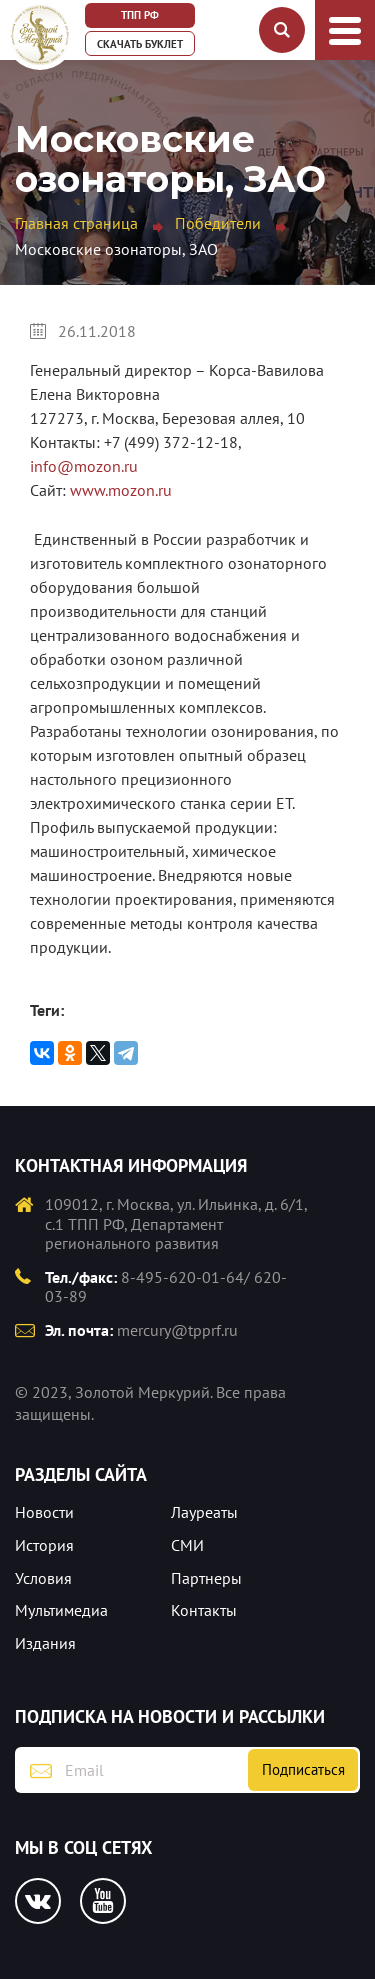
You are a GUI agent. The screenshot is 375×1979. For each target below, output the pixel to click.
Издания (45, 1643)
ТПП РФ (140, 15)
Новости (44, 1512)
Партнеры (206, 1578)
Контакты (204, 1610)
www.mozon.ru (121, 490)
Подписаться (303, 1769)
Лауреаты (204, 1512)
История (44, 1545)
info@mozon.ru (84, 466)
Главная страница (76, 223)
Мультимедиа (61, 1610)
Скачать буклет (140, 44)
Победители (218, 223)
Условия (43, 1578)
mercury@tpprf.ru (177, 1330)
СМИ (187, 1545)
